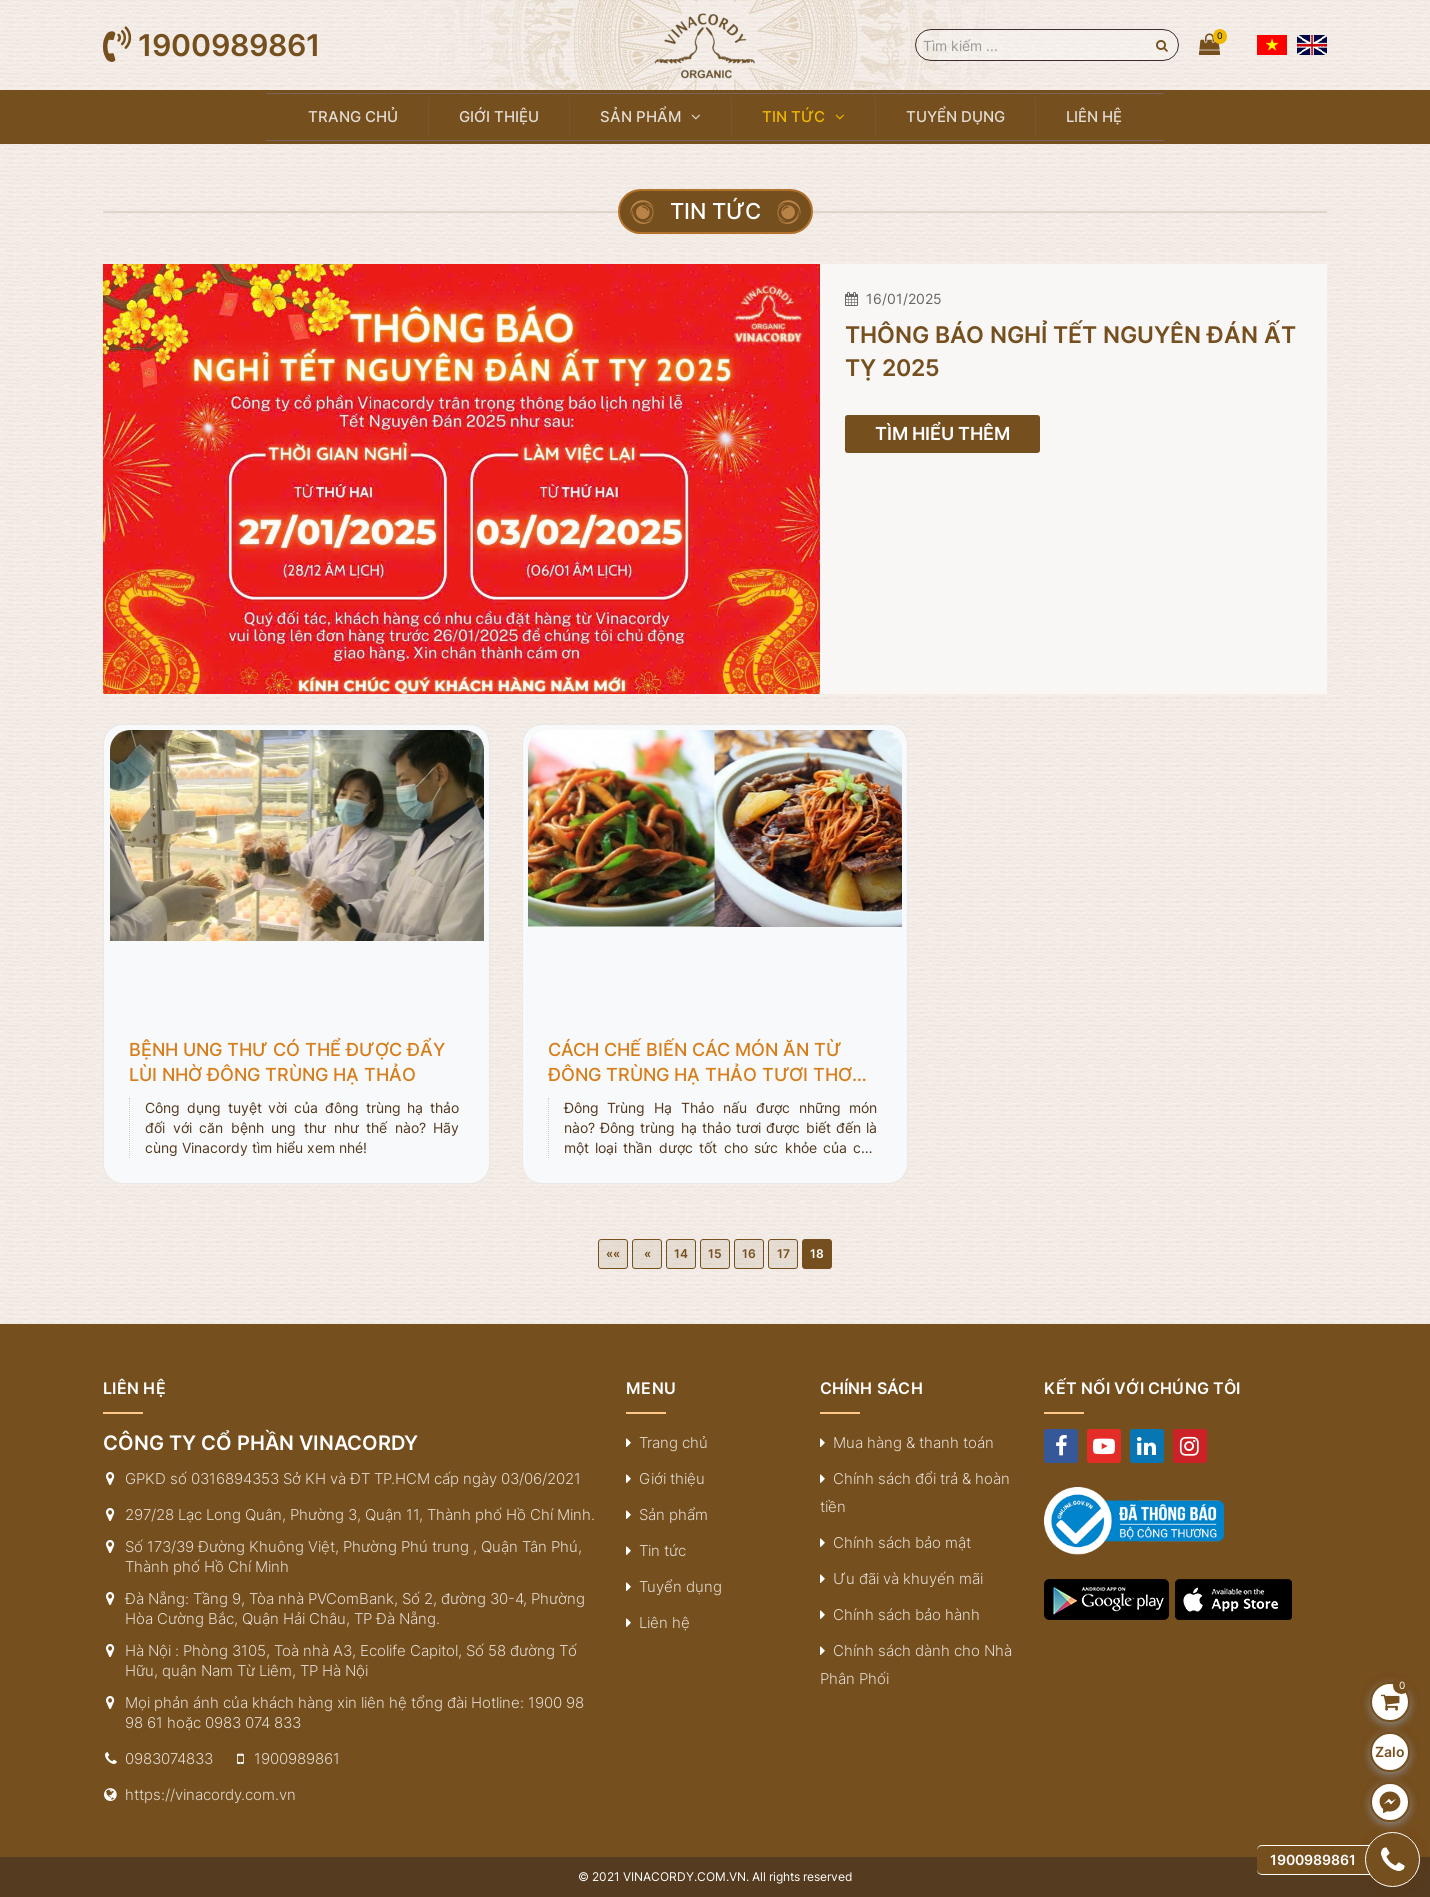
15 (715, 1253)
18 (817, 1253)
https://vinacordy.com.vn (210, 1794)
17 (783, 1253)
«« (613, 1253)
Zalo (1390, 1751)
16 (749, 1253)
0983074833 (169, 1758)
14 (681, 1253)
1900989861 (229, 45)
